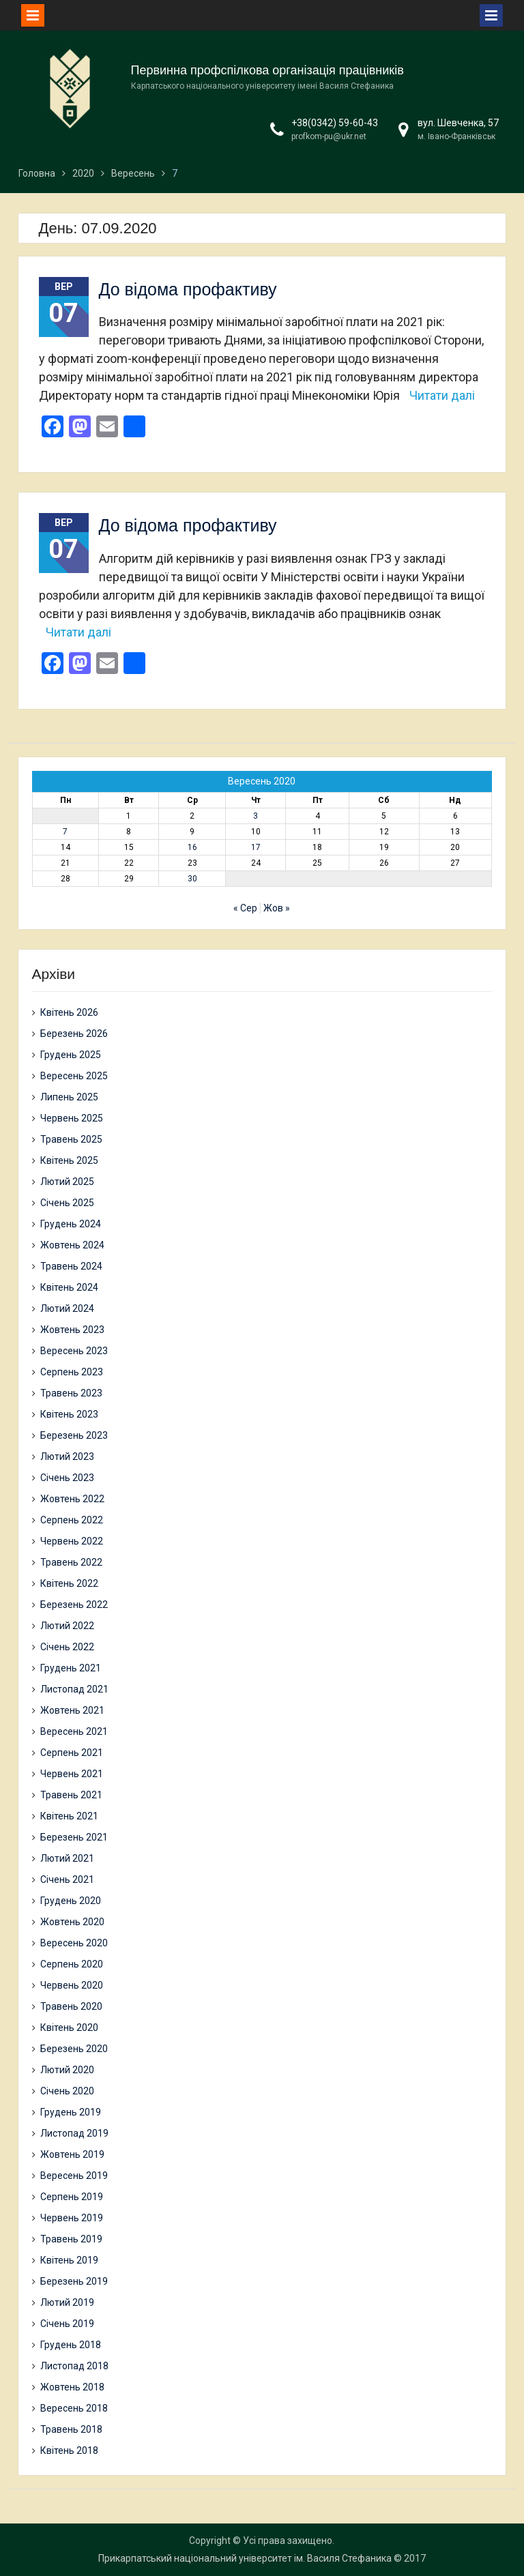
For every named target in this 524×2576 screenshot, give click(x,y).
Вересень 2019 (74, 2175)
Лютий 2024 (67, 1308)
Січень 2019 (67, 2323)
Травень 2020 (71, 2006)
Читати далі (442, 395)
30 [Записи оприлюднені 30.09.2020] (192, 878)
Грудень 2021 (70, 1668)
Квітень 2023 (69, 1414)
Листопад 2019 (74, 2133)
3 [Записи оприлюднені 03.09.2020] (255, 816)
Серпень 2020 (71, 1964)
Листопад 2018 (74, 2365)
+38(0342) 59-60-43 (334, 122)
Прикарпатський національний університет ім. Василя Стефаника (245, 2558)
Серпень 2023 (71, 1371)
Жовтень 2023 (72, 1329)
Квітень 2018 (69, 2450)
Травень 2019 (71, 2239)
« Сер (245, 908)
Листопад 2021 (74, 1689)
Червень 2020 (71, 1985)
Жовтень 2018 (72, 2387)
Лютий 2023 (67, 1456)
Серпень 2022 (71, 1519)
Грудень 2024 (70, 1223)
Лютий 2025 (67, 1181)
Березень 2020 (74, 2048)
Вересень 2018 (74, 2408)
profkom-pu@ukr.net (328, 136)
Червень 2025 (71, 1118)
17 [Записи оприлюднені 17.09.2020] (256, 847)
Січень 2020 (67, 2090)
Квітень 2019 (69, 2260)
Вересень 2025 (74, 1075)
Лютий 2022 (67, 1625)
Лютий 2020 (67, 2069)
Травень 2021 (71, 1794)
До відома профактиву (188, 289)
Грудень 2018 (70, 2344)
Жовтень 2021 (72, 1710)
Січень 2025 (67, 1202)
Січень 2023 (67, 1477)
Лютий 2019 (67, 2302)
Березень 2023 (74, 1435)
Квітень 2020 (69, 2027)
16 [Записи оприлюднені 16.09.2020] (192, 847)
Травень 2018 (71, 2429)
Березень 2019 (74, 2281)
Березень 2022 (74, 1604)
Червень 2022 (71, 1541)
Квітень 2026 (69, 1012)
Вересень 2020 (74, 1942)
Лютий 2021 (67, 1858)
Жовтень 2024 (72, 1245)
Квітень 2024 (69, 1287)
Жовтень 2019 (72, 2154)
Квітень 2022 (69, 1583)
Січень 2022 (67, 1646)
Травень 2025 (71, 1139)
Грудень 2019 (70, 2112)
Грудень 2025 (70, 1054)
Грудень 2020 (70, 1900)
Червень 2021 (71, 1773)
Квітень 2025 (69, 1160)
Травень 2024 (71, 1266)
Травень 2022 (71, 1562)
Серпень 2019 (71, 2196)
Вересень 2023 (74, 1350)
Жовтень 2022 (72, 1498)
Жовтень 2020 (72, 1921)
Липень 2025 (69, 1097)
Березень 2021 (74, 1837)
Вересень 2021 (74, 1731)
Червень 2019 (71, 2217)
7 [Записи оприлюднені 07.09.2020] (65, 831)
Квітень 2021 (69, 1816)
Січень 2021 (67, 1879)
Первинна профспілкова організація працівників (267, 70)
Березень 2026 (74, 1033)
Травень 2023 (71, 1393)
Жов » (276, 908)
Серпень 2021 (71, 1752)
